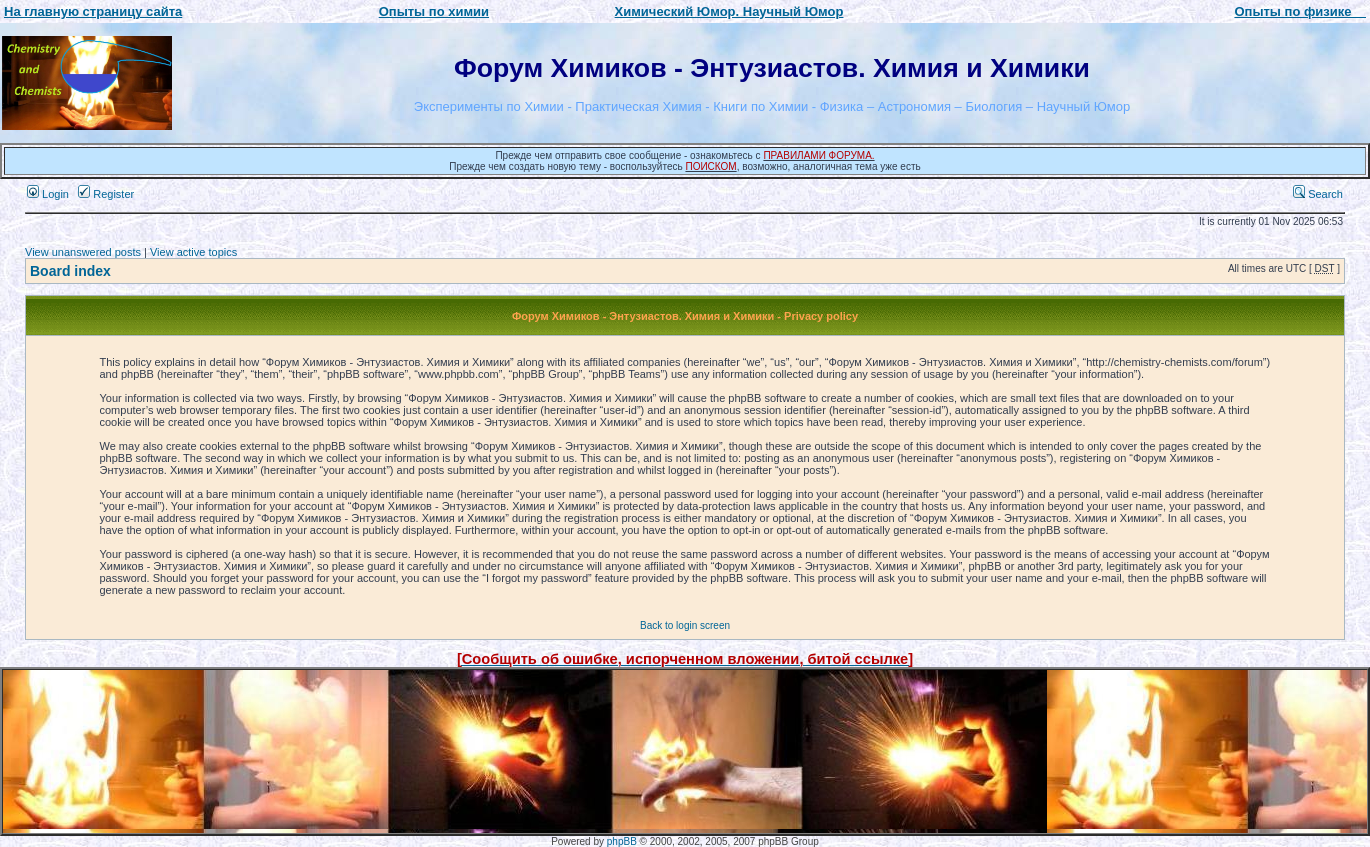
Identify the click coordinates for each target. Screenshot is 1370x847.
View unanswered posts (83, 252)
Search (1318, 194)
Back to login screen (685, 625)
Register (106, 194)
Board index (70, 271)
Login (48, 194)
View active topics (193, 252)
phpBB (622, 841)
